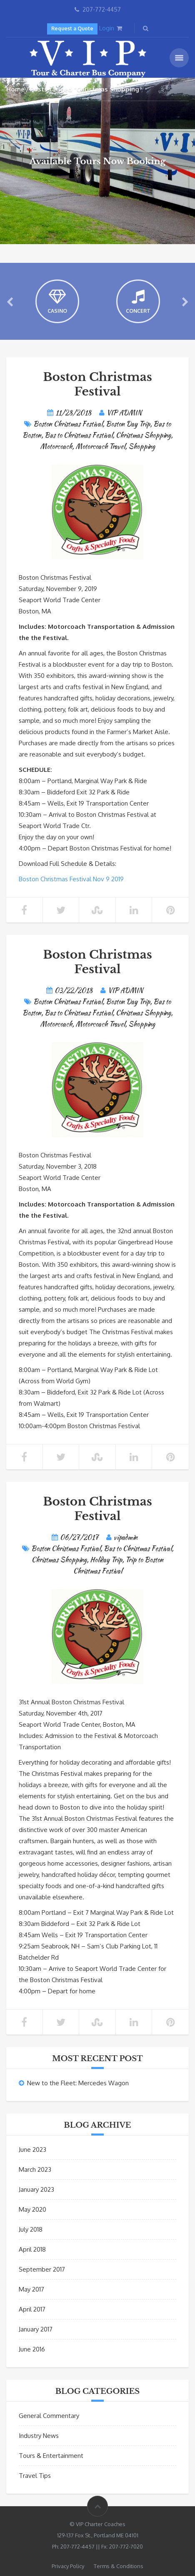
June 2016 (32, 2349)
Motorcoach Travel (100, 446)
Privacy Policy (68, 2566)
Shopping (141, 446)
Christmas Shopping (143, 435)
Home (15, 89)
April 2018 (32, 2249)
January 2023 (36, 2189)
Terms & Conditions (118, 2566)
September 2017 (42, 2269)
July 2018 (30, 2229)
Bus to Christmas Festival (78, 435)
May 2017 (31, 2289)
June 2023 (32, 2149)
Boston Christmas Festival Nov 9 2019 (71, 879)
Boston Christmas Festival (97, 384)
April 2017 (32, 2309)
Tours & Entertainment (51, 2456)
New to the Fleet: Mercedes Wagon (78, 2083)
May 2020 (32, 2209)
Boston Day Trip (128, 424)
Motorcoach (56, 446)
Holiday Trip (106, 1560)
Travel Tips (35, 2476)
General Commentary (49, 2416)
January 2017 (35, 2329)
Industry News (39, 2436)
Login (106, 28)
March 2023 (35, 2169)
